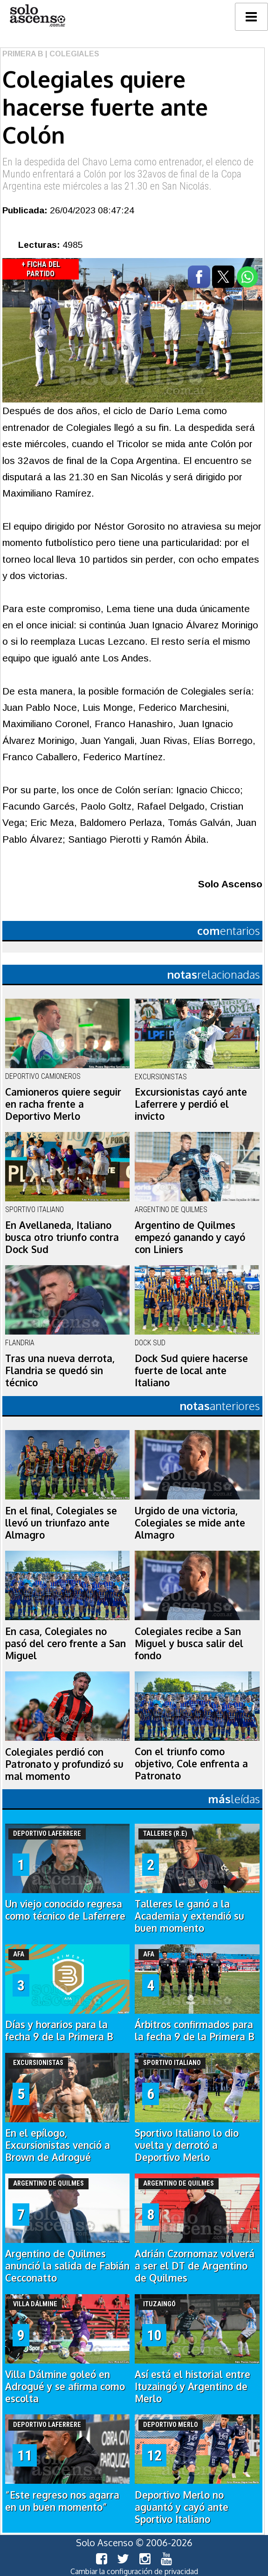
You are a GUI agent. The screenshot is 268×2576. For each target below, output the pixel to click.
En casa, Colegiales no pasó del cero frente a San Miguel (65, 1643)
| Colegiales (71, 54)
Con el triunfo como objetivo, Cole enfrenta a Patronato (191, 1763)
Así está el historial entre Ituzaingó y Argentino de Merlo (192, 2386)
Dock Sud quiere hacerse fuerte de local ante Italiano (191, 1370)
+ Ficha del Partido (40, 269)
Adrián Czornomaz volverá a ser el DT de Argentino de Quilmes (194, 2266)
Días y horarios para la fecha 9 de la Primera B (59, 2030)
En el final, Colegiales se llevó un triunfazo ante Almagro (61, 1523)
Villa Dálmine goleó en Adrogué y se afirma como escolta (65, 2386)
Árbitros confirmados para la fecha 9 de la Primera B (194, 2030)
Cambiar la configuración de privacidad (134, 2571)
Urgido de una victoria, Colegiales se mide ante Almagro (190, 1523)
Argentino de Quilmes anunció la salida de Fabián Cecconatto (67, 2266)
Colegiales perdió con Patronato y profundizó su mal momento (64, 1764)
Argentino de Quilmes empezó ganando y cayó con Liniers (190, 1237)
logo (37, 15)
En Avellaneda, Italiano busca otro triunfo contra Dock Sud (62, 1237)
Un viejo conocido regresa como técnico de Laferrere (65, 1910)
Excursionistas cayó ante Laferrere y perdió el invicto (191, 1104)
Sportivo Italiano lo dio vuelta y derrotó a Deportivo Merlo (187, 2145)
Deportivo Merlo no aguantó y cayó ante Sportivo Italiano (181, 2507)
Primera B (22, 54)
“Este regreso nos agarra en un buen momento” (62, 2501)
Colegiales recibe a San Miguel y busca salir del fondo (189, 1643)
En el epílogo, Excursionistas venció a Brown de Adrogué (57, 2145)
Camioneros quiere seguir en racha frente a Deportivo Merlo (63, 1104)
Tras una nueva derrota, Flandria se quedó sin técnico (60, 1370)
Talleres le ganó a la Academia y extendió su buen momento (189, 1916)
